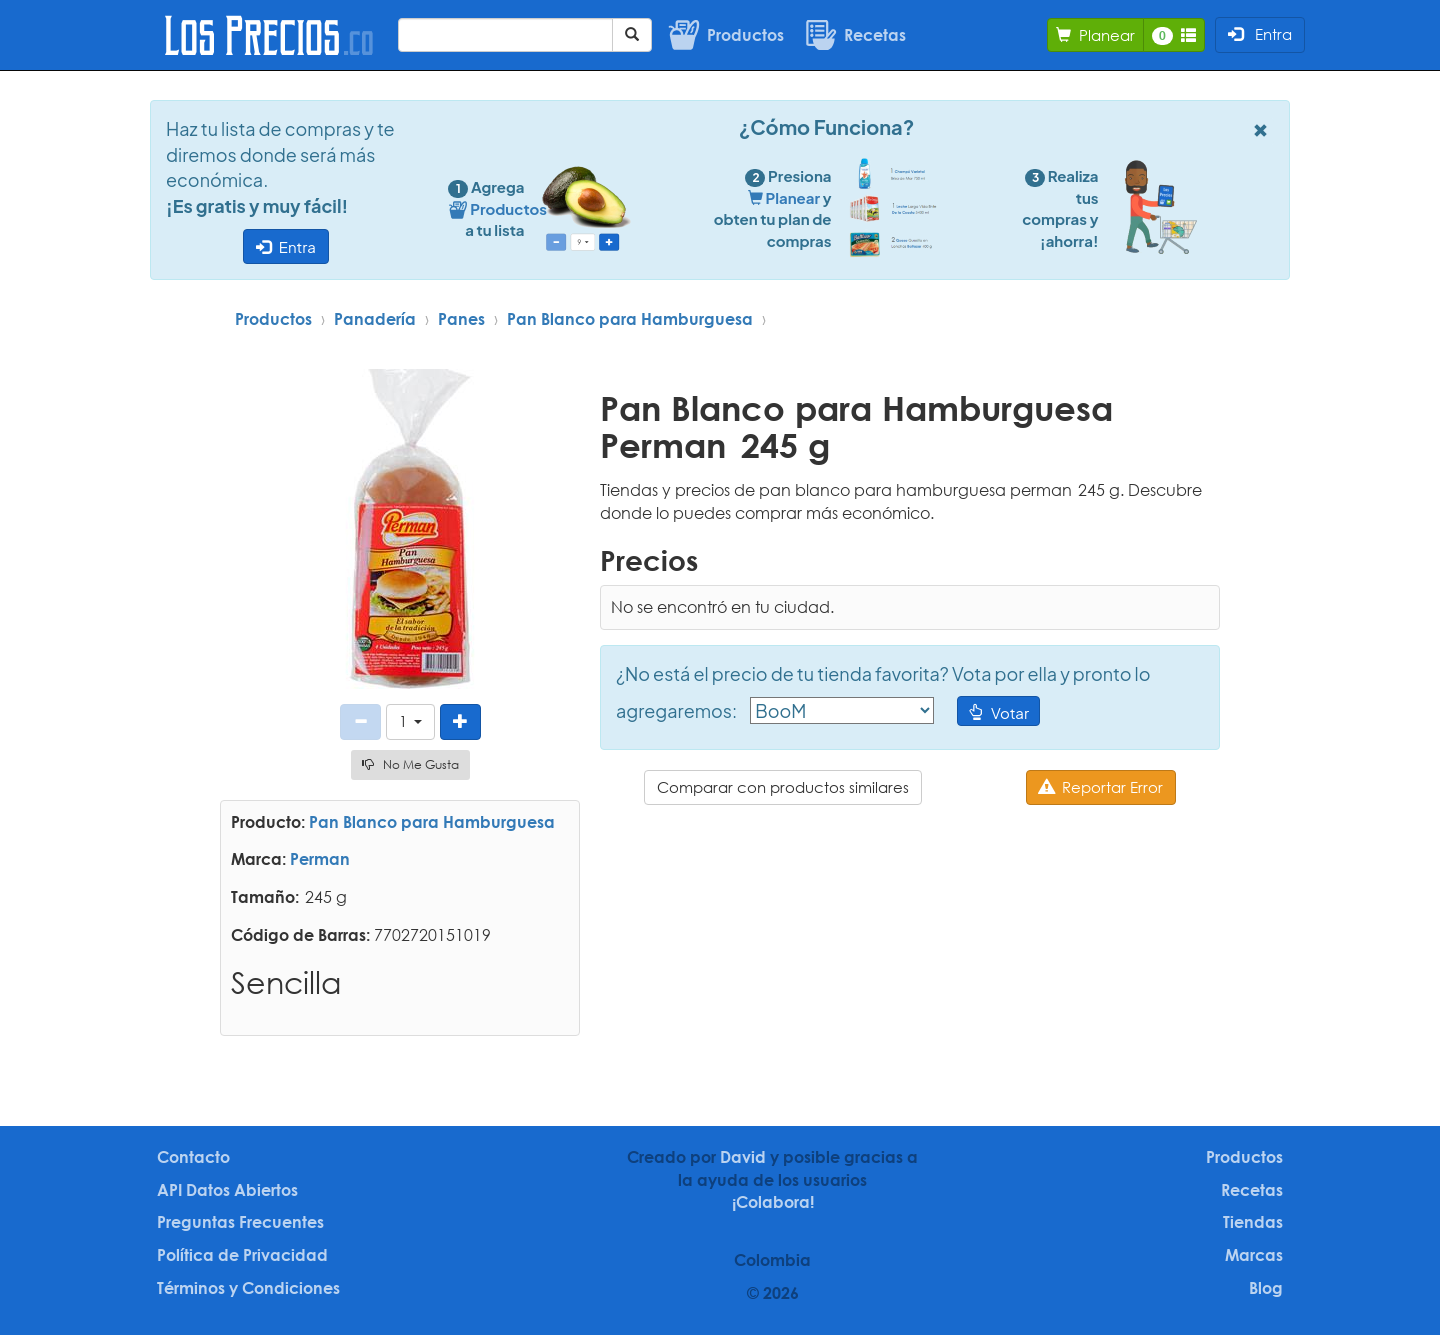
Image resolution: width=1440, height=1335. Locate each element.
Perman (320, 859)
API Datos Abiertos (227, 1190)
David (743, 1157)
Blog (1266, 1288)
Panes (461, 319)
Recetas (1252, 1190)
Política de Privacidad (242, 1255)
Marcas (1254, 1255)
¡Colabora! (773, 1202)
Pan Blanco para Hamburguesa (630, 319)
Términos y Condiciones (248, 1288)
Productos (273, 319)
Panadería (375, 319)
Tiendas (1253, 1222)
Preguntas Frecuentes (240, 1222)
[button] (410, 721)
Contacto (193, 1157)
